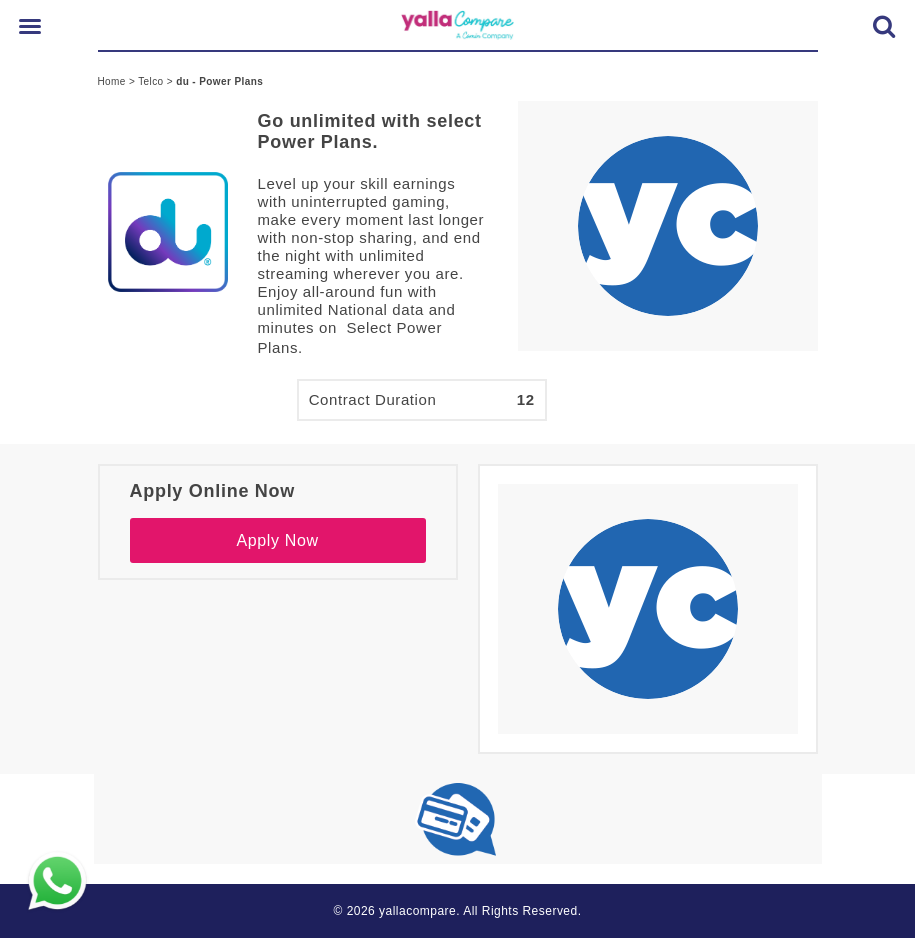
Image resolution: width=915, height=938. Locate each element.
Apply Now (277, 540)
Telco (152, 81)
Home (113, 81)
